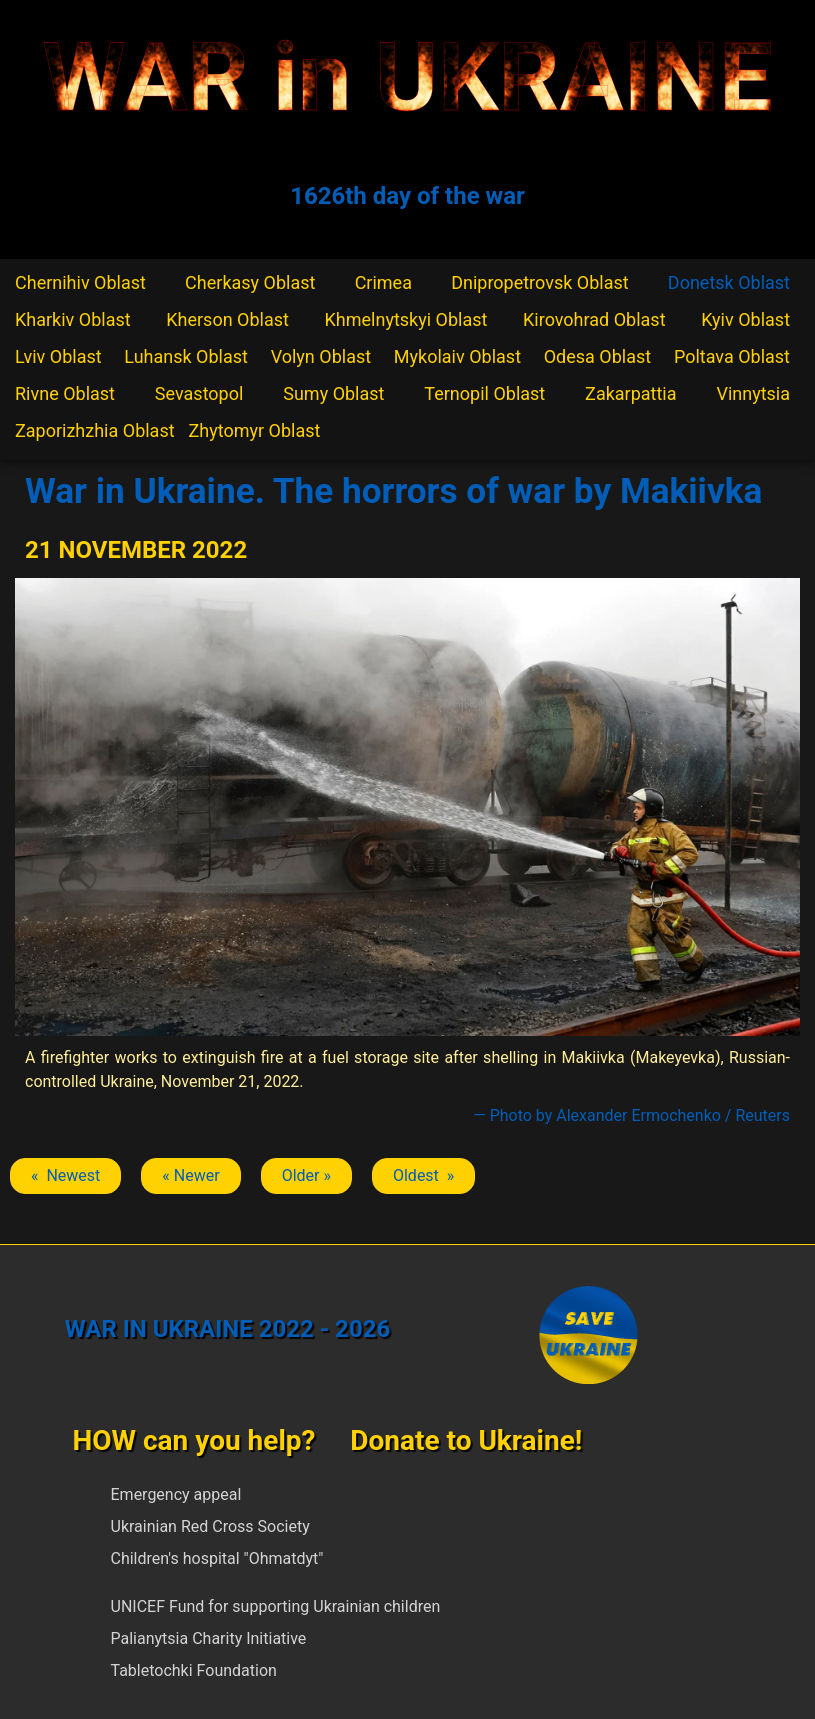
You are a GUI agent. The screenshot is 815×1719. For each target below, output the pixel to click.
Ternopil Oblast (484, 393)
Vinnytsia (753, 393)
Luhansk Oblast (186, 356)
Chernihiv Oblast (80, 282)
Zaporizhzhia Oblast (95, 430)
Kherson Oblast (227, 319)
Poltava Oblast (732, 356)
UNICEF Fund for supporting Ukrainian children (276, 1606)
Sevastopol (199, 393)
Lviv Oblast (58, 356)
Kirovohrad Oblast (594, 319)
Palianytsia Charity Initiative (209, 1638)
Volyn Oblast (321, 356)
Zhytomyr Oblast (255, 430)
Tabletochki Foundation (194, 1670)
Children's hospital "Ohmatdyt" (217, 1558)
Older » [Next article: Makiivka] (306, 1175)
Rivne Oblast (65, 393)
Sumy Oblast (333, 393)
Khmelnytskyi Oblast (406, 319)
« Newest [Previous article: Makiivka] (65, 1175)
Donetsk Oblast (729, 282)
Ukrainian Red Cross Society (210, 1526)
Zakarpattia (630, 393)
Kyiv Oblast (745, 319)
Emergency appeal (176, 1494)
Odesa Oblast (597, 356)
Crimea (383, 282)
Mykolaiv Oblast (457, 356)
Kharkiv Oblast (73, 319)
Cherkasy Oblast (250, 282)
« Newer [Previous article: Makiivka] (190, 1175)
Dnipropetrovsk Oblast (539, 282)
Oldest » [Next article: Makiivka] (423, 1175)
